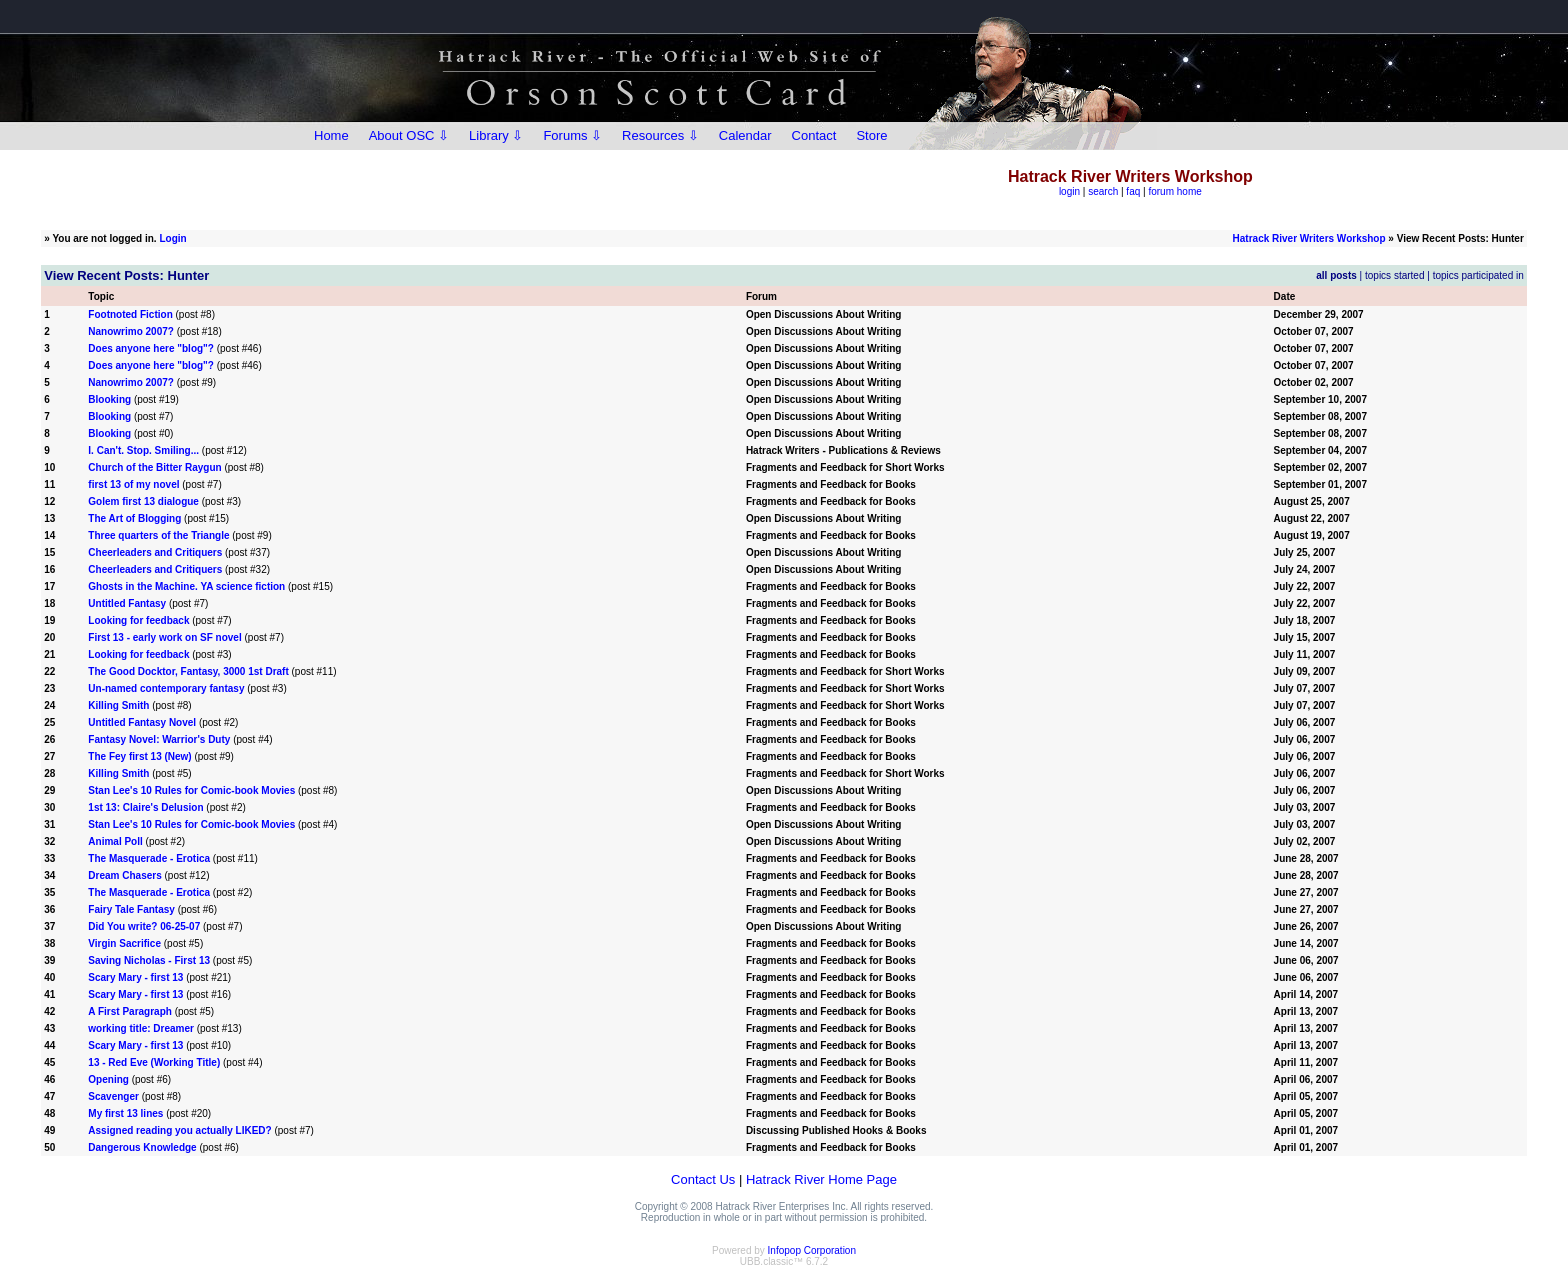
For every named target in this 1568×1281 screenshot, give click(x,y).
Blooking (109, 399)
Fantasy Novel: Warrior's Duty (159, 739)
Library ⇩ (496, 135)
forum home (1174, 191)
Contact (814, 135)
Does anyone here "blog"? (151, 348)
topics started (1394, 275)
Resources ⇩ (660, 135)
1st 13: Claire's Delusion (145, 807)
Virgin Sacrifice (124, 943)
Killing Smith (118, 705)
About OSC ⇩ (409, 135)
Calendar (745, 135)
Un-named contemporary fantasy (166, 688)
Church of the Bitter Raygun (154, 467)
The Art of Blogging (134, 518)
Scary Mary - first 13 (135, 977)
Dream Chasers (126, 875)
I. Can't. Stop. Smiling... (143, 450)
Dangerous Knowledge (142, 1147)
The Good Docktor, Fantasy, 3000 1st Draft (188, 671)
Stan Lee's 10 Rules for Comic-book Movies (191, 790)
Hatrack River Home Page (821, 1179)
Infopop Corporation (812, 1250)
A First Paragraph (131, 1011)
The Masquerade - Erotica (150, 858)
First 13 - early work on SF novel (164, 637)
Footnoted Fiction (130, 314)
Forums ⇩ (572, 135)
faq (1133, 191)
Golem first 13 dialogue (143, 501)
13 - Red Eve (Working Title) (154, 1062)
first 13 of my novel (133, 484)
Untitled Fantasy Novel (142, 722)
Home (331, 135)
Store (871, 135)
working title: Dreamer (141, 1028)
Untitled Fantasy (127, 603)
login (1069, 191)
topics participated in (1478, 275)
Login (172, 238)
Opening (108, 1079)
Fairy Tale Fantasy (131, 909)
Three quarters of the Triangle (160, 535)
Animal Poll (115, 841)
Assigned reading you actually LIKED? (179, 1130)
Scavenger (113, 1096)
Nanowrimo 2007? (131, 331)
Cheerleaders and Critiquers (155, 552)
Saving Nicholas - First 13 (149, 960)
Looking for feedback (138, 620)
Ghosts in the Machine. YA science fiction (188, 586)
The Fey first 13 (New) (139, 756)
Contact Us (703, 1179)
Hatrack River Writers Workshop (1309, 238)
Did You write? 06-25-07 (144, 926)
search (1103, 191)
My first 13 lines (125, 1113)
